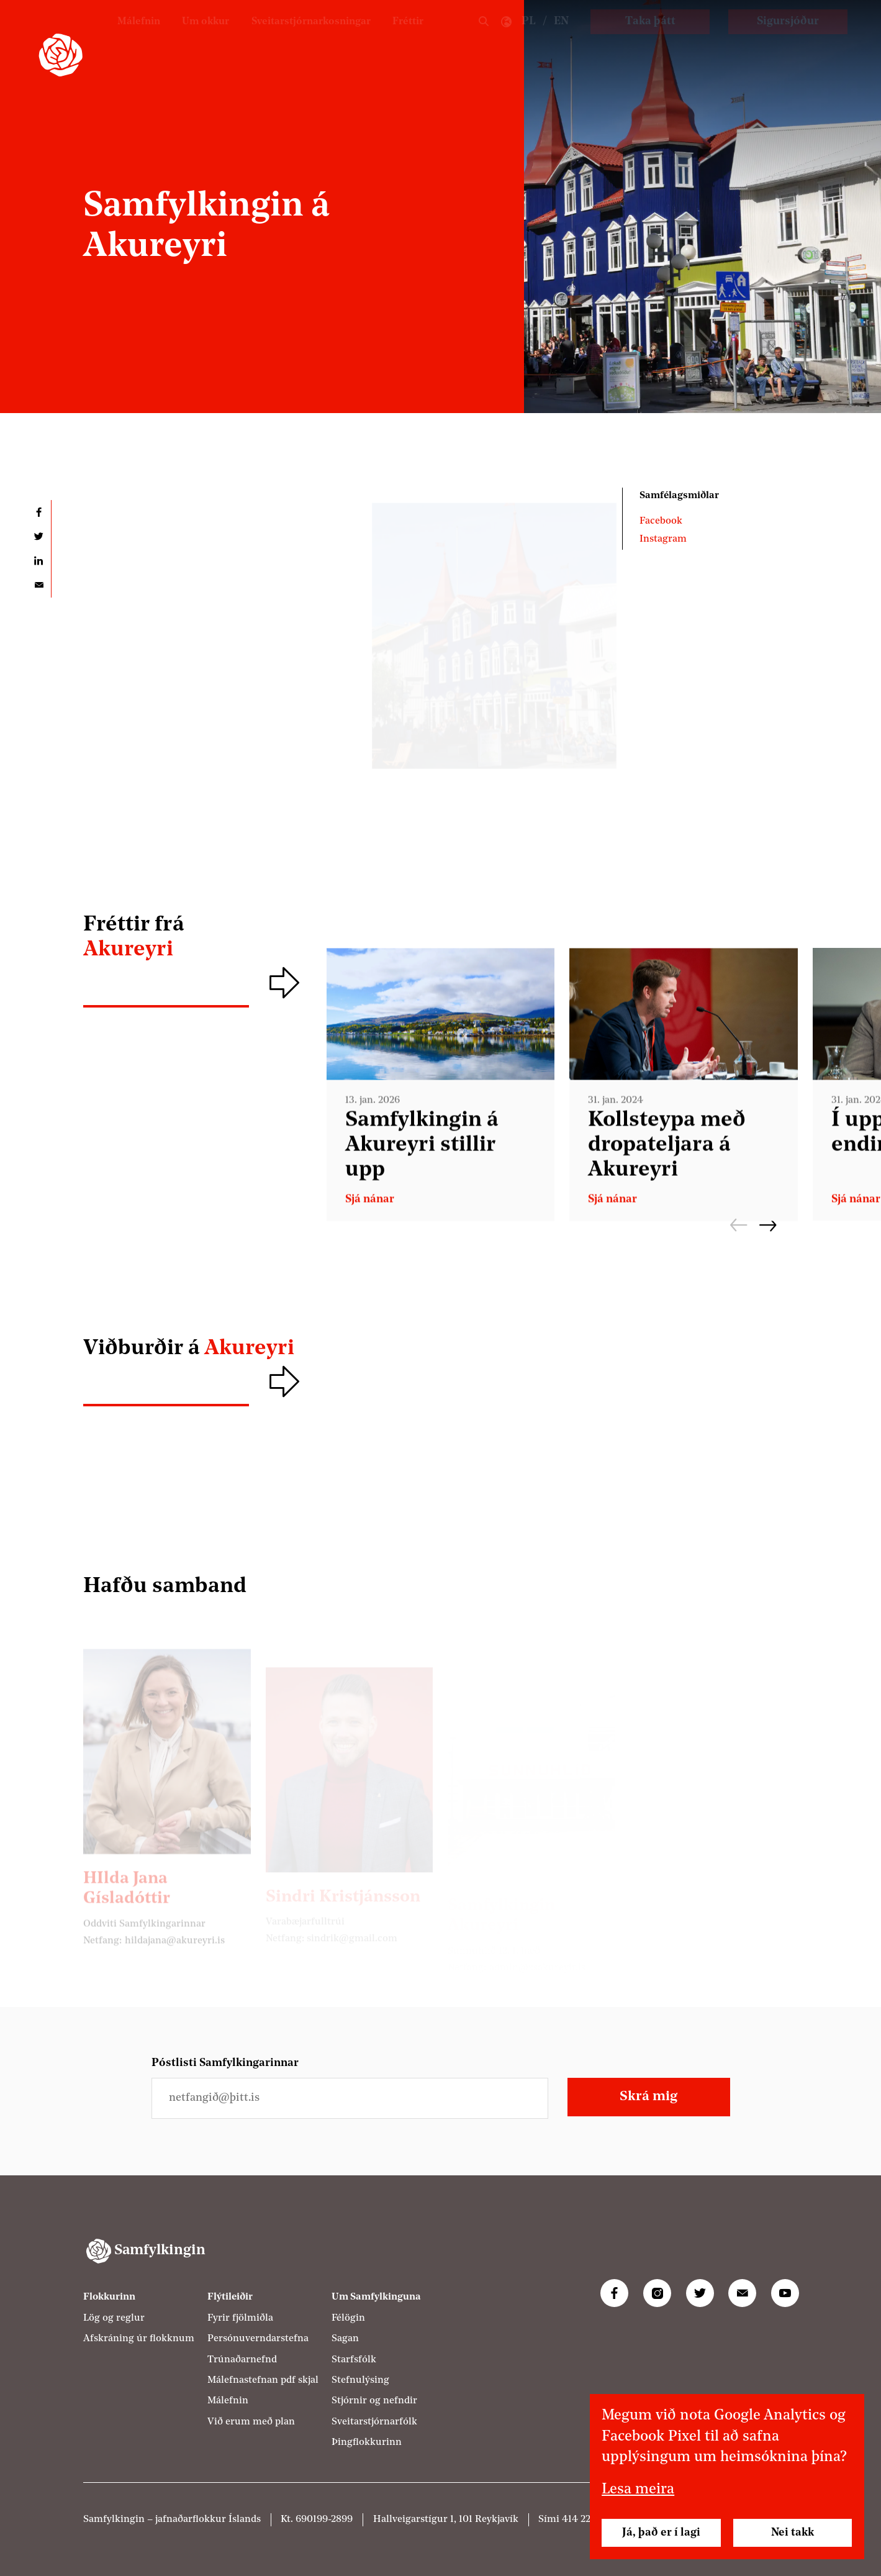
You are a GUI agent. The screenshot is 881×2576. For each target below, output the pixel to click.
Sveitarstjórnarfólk (374, 2422)
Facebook (660, 521)
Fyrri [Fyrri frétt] (739, 1225)
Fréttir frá (197, 938)
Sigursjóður (788, 37)
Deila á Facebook (39, 512)
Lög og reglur (114, 2318)
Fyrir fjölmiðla (240, 2318)
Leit (483, 37)
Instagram (663, 539)
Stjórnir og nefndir (374, 2401)
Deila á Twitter (39, 536)
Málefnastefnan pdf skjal (263, 2380)
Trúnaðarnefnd (242, 2360)
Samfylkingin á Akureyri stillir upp (422, 1161)
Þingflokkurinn (367, 2442)
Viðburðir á (188, 1349)
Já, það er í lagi (661, 2533)
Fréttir (405, 37)
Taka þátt (650, 37)
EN (561, 37)
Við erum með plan (251, 2422)
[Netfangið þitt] (350, 2098)
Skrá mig (648, 2096)
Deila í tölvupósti (39, 585)
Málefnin (113, 37)
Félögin (348, 2318)
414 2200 (582, 2519)
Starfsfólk (354, 2360)
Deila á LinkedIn (39, 560)
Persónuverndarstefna (258, 2339)
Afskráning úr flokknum (138, 2339)
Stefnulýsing (360, 2380)
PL (529, 37)
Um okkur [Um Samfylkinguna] (184, 37)
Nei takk (792, 2533)
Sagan (345, 2339)
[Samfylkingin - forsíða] (61, 55)
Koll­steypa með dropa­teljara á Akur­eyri (667, 1161)
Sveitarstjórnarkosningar (299, 37)
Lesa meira (638, 2489)
